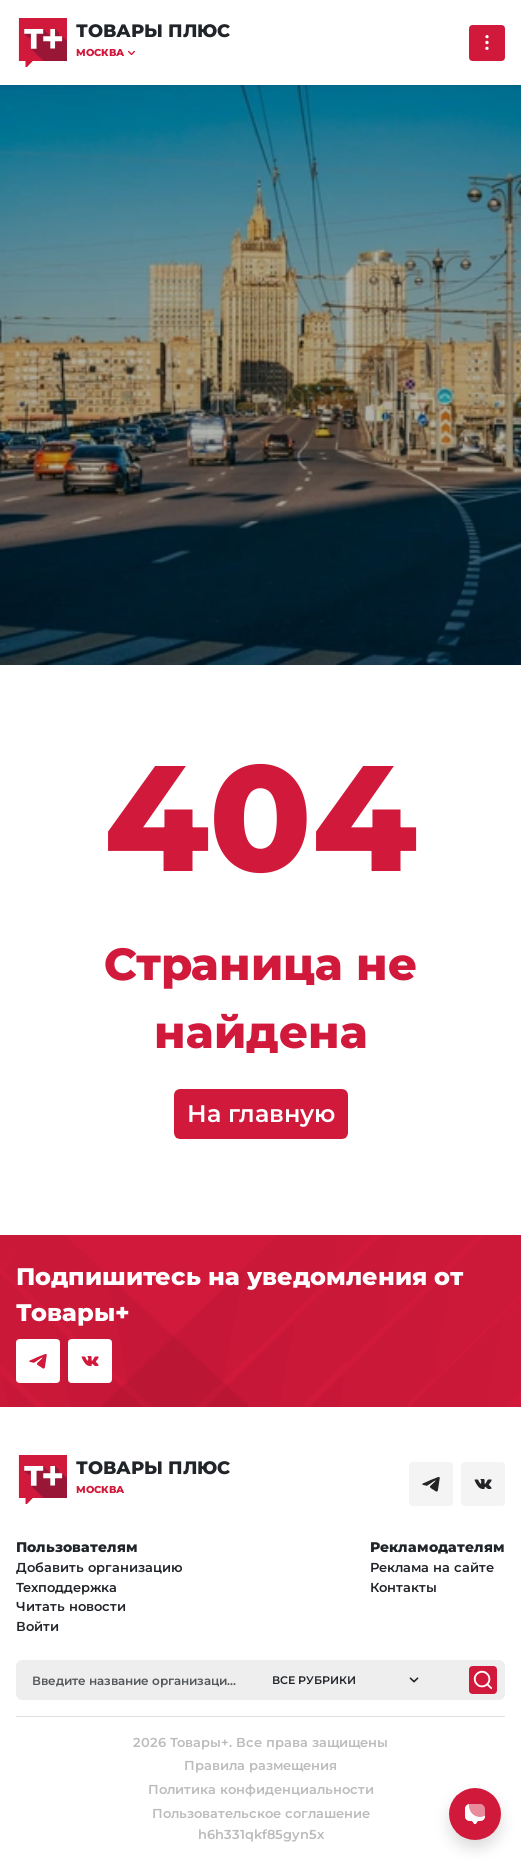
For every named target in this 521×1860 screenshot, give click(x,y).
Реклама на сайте (432, 1567)
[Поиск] (483, 1680)
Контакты (403, 1587)
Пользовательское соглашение (261, 1813)
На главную (261, 1113)
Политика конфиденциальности (261, 1789)
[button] (153, 52)
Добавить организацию (99, 1567)
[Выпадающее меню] (487, 43)
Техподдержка (66, 1587)
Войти (37, 1626)
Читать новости (71, 1606)
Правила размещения (260, 1765)
